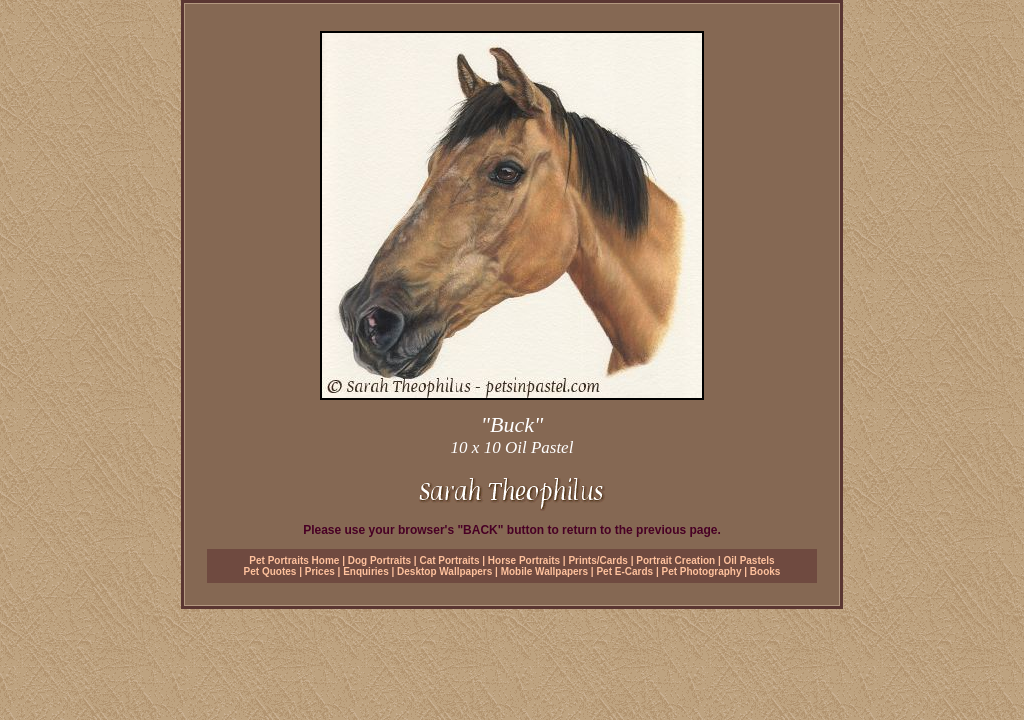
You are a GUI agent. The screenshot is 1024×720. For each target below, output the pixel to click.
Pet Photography (701, 571)
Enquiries (366, 571)
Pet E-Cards (624, 571)
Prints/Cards (597, 560)
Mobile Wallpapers (544, 571)
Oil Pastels (749, 560)
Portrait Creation (675, 560)
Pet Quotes (270, 571)
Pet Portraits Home (294, 560)
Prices (320, 571)
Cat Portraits (449, 560)
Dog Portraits (379, 560)
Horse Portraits (524, 560)
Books (765, 571)
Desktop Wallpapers (444, 571)
